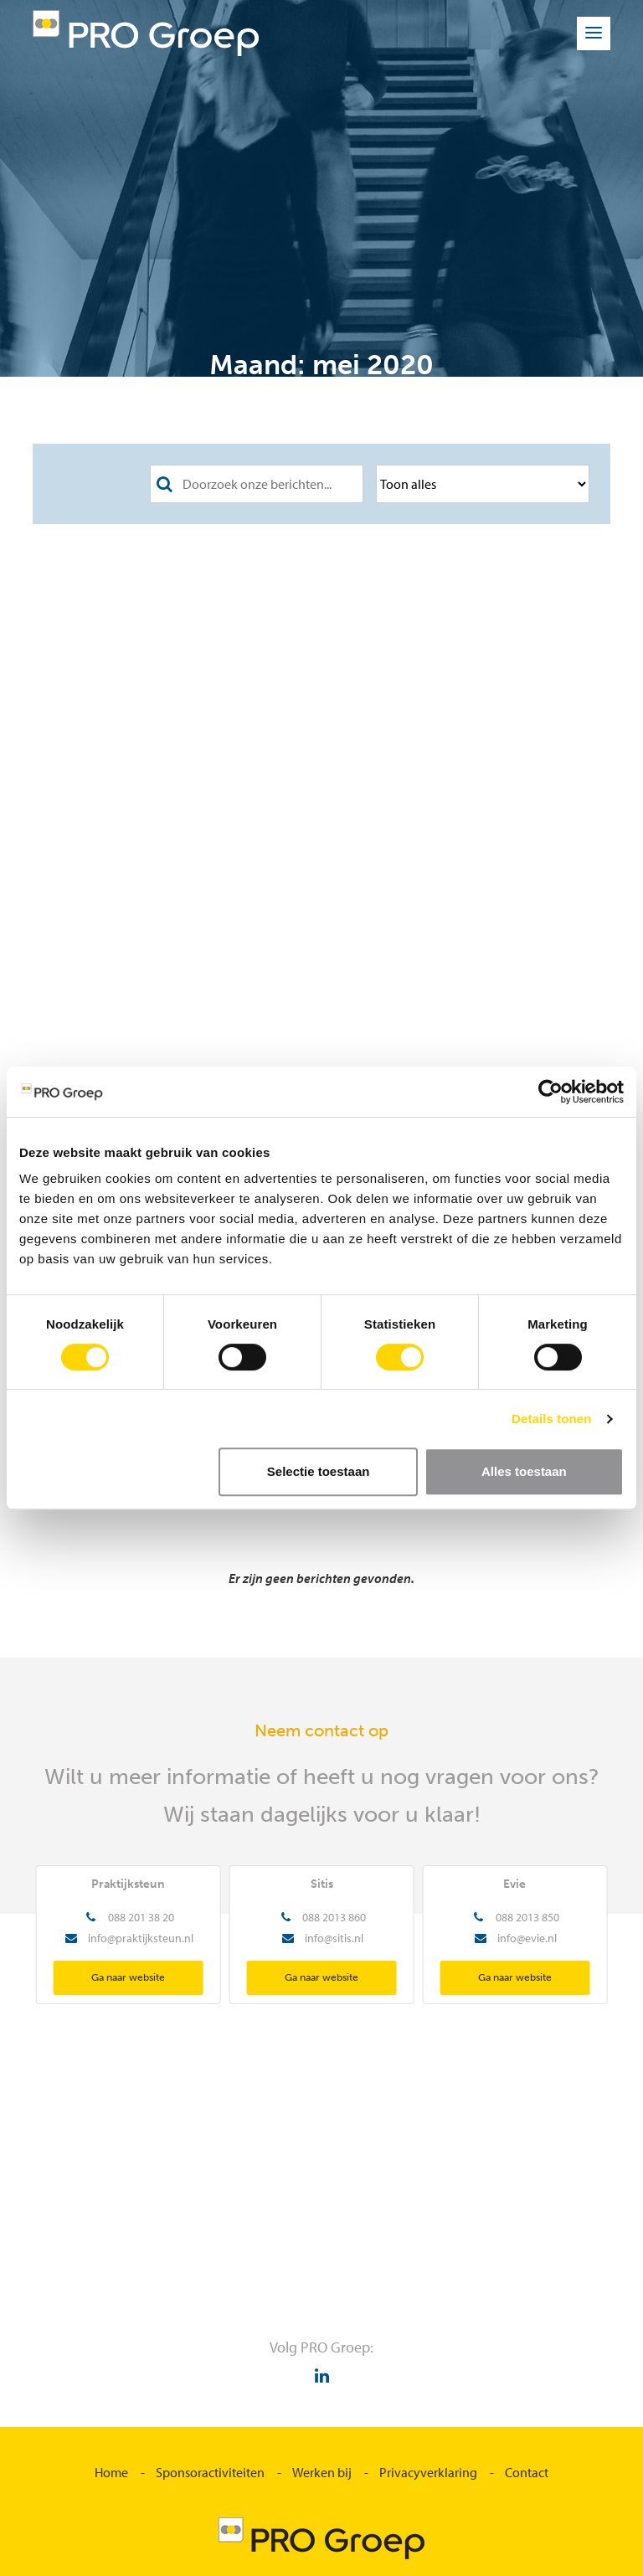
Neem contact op (321, 1730)
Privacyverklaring (428, 2472)
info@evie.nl (527, 1938)
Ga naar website (128, 1977)
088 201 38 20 (141, 1917)
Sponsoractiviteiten (210, 2472)
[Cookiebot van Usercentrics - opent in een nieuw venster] (550, 1091)
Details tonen (551, 1418)
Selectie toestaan (318, 1471)
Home (111, 2472)
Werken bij (322, 2472)
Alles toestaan (524, 1471)
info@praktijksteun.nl (140, 1938)
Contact (526, 2472)
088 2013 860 (334, 1917)
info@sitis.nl (334, 1938)
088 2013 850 (527, 1917)
